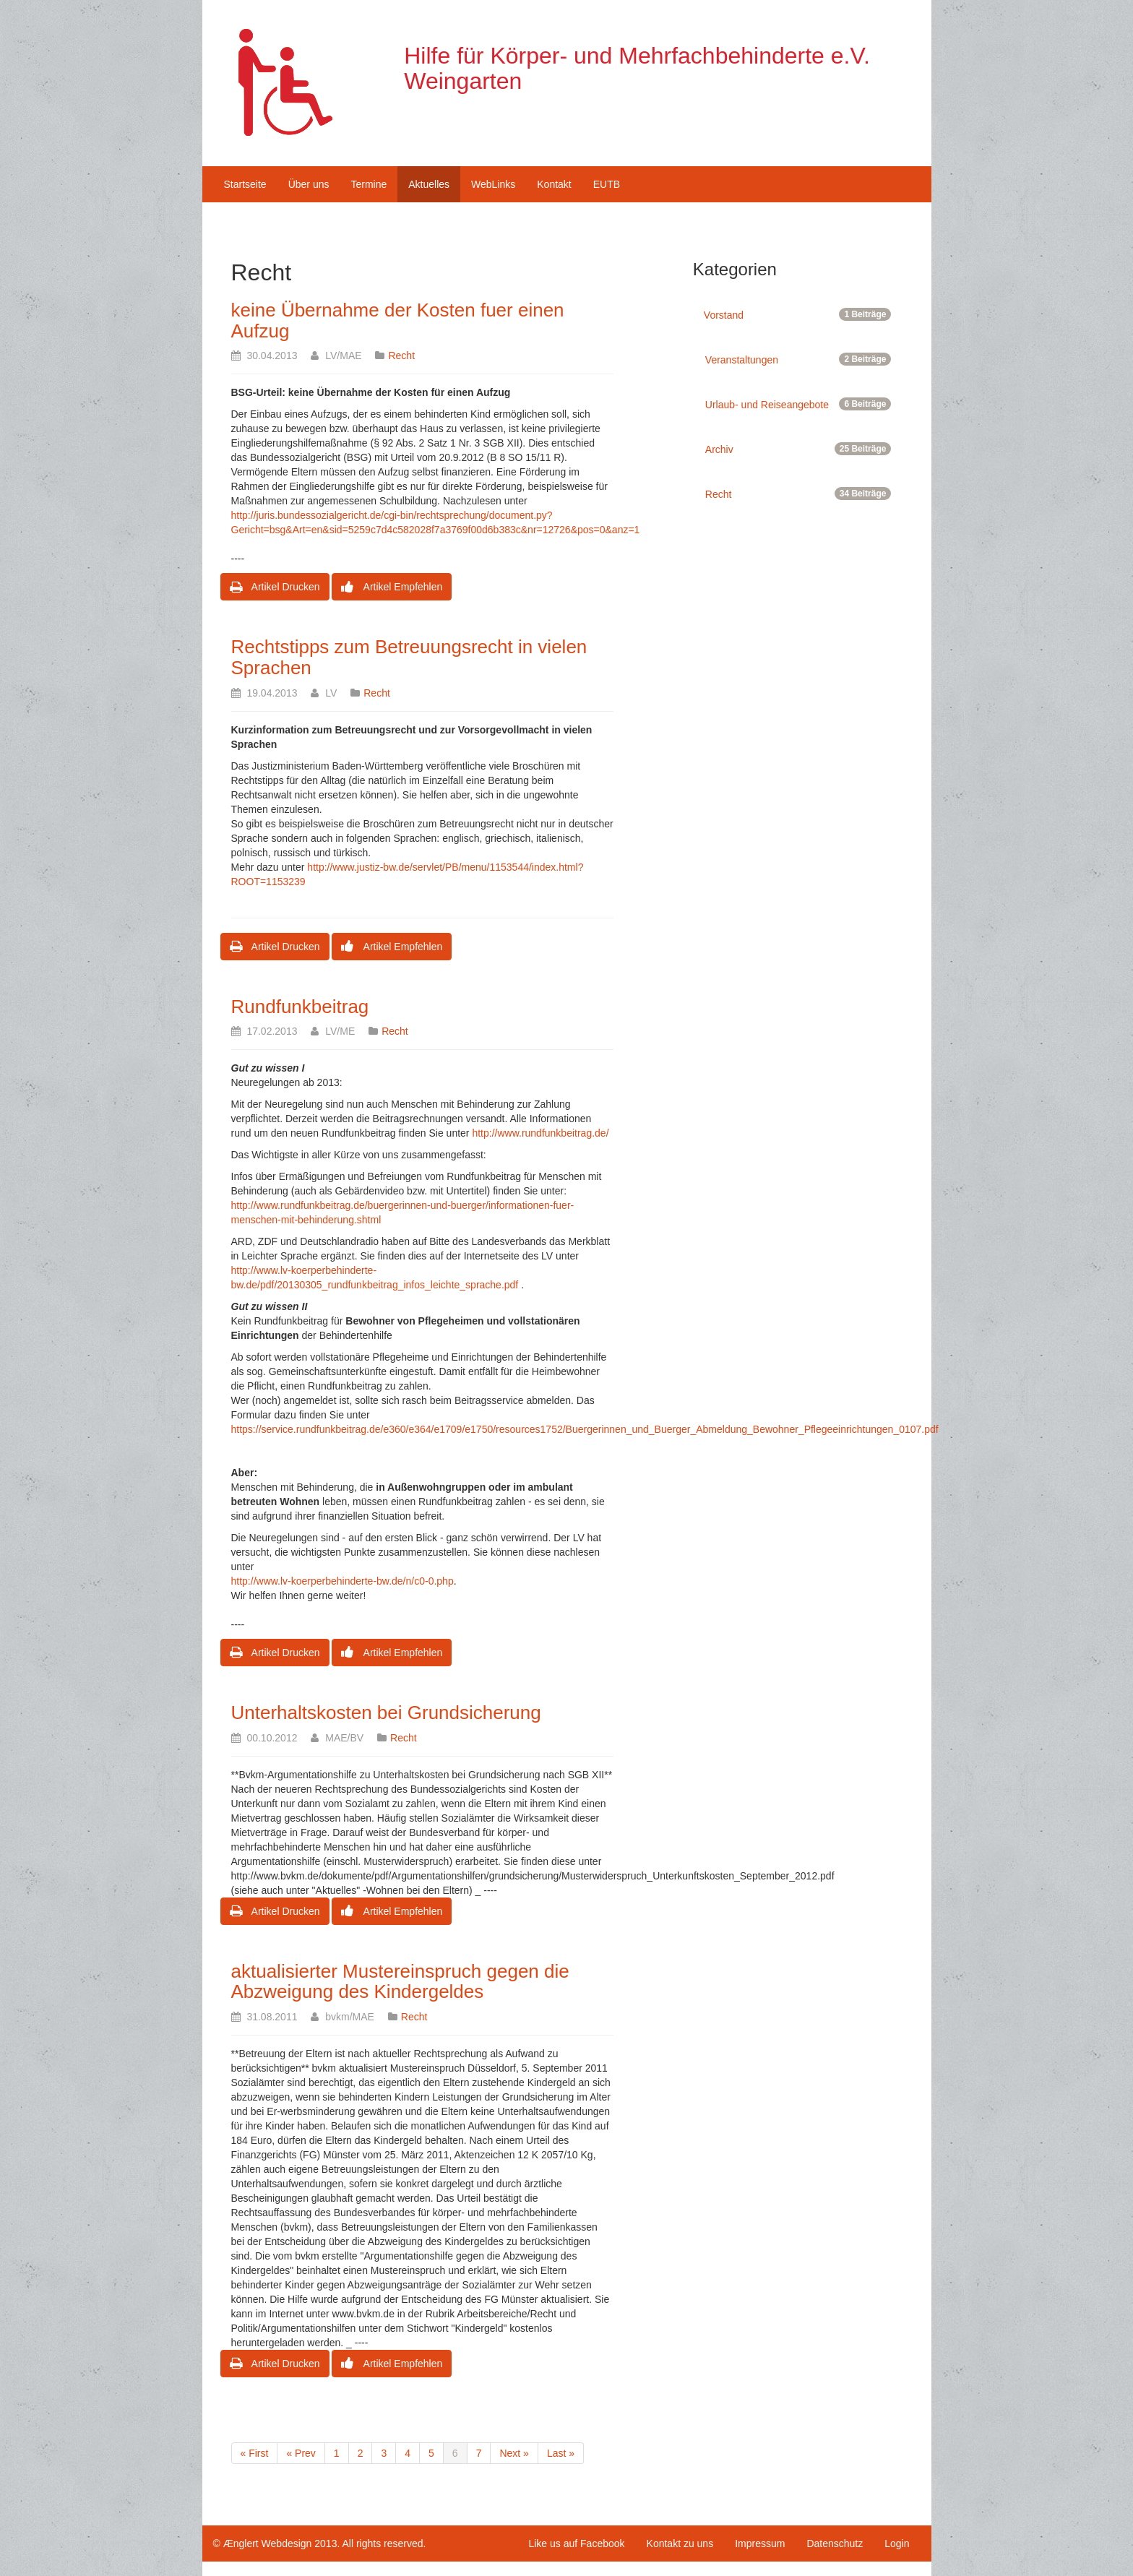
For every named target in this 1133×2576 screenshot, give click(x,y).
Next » (513, 2453)
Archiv (798, 448)
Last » (560, 2453)
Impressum (760, 2543)
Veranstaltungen (798, 359)
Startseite (245, 184)
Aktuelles (428, 184)
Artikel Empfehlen (391, 587)
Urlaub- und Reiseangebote (798, 403)
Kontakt (554, 184)
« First (255, 2453)
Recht (401, 355)
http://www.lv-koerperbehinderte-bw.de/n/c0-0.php (342, 1581)
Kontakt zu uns (680, 2543)
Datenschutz (834, 2543)
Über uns (308, 184)
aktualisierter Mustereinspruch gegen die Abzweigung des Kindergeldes (400, 1981)
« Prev (300, 2453)
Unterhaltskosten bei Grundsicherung (386, 1712)
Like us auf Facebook (576, 2543)
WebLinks (493, 184)
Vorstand (798, 314)
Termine (368, 184)
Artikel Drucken (275, 587)
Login (896, 2543)
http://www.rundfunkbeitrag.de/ (540, 1133)
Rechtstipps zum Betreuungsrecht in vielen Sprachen (409, 657)
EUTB (606, 184)
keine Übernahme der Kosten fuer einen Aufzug (397, 320)
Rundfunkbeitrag (300, 1006)
